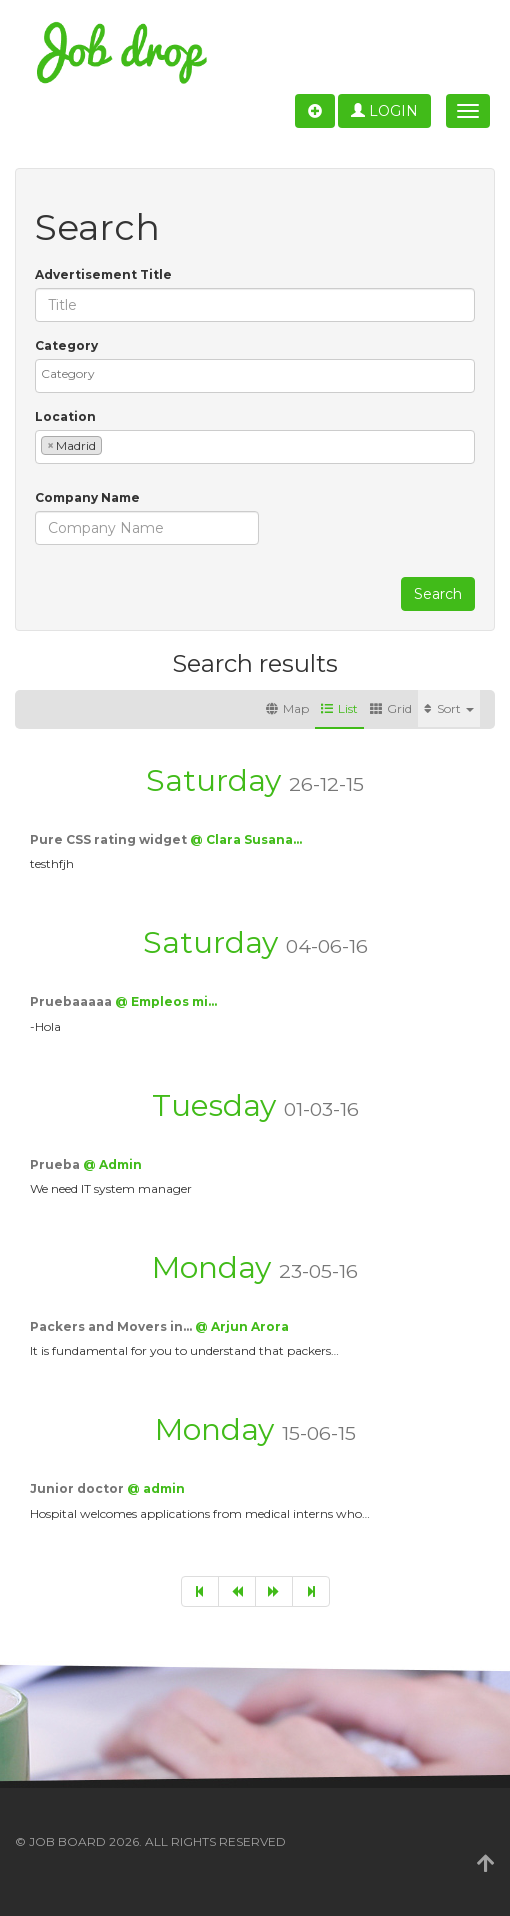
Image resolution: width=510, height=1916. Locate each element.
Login (384, 111)
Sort (449, 708)
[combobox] (255, 376)
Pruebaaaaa (72, 1001)
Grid (391, 708)
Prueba (56, 1164)
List (339, 708)
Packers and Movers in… (112, 1326)
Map (287, 708)
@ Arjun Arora (242, 1326)
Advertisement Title (103, 274)
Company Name (87, 497)
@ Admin (112, 1164)
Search (438, 594)
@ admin (156, 1488)
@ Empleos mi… (166, 1001)
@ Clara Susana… (246, 839)
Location (65, 416)
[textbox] (260, 373)
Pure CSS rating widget (110, 839)
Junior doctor (78, 1488)
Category (66, 345)
